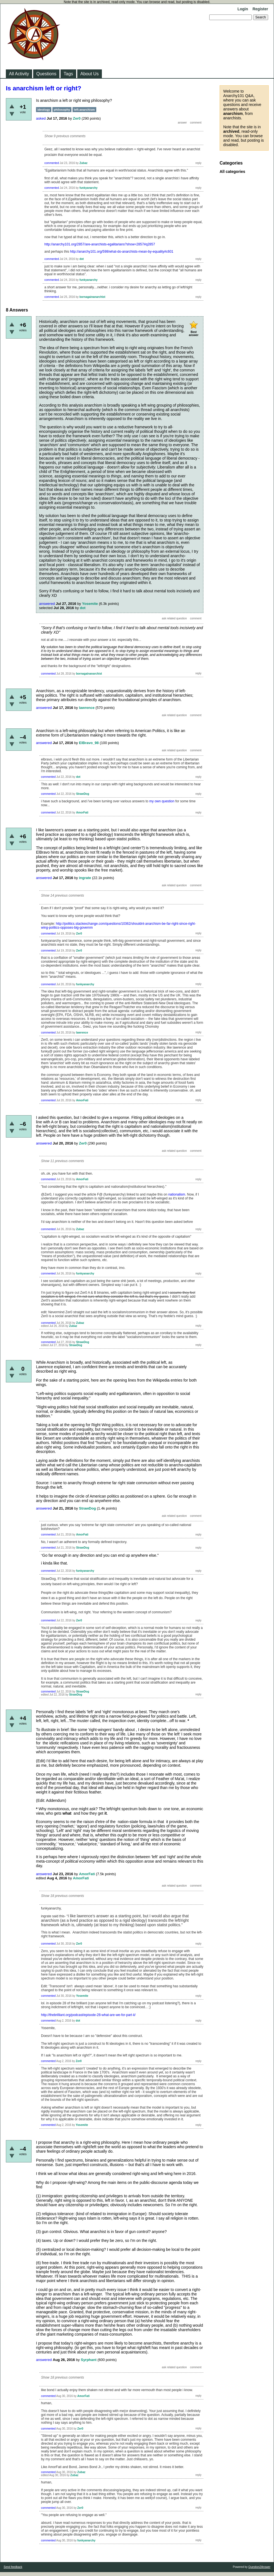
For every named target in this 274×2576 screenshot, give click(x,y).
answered (47, 604)
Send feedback (13, 2566)
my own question (161, 801)
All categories (232, 171)
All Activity (19, 73)
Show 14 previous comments (62, 895)
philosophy (62, 109)
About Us (89, 73)
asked (41, 118)
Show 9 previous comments (64, 136)
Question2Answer (259, 2566)
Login (242, 9)
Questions (46, 73)
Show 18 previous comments (62, 1896)
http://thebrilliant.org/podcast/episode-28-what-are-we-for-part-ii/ (88, 2015)
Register (260, 9)
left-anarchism (84, 109)
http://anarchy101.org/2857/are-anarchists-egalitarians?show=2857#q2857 (99, 244)
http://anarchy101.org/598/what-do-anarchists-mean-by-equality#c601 (121, 252)
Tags (68, 73)
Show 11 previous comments (62, 1161)
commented (51, 163)
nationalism (176, 1194)
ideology (43, 109)
